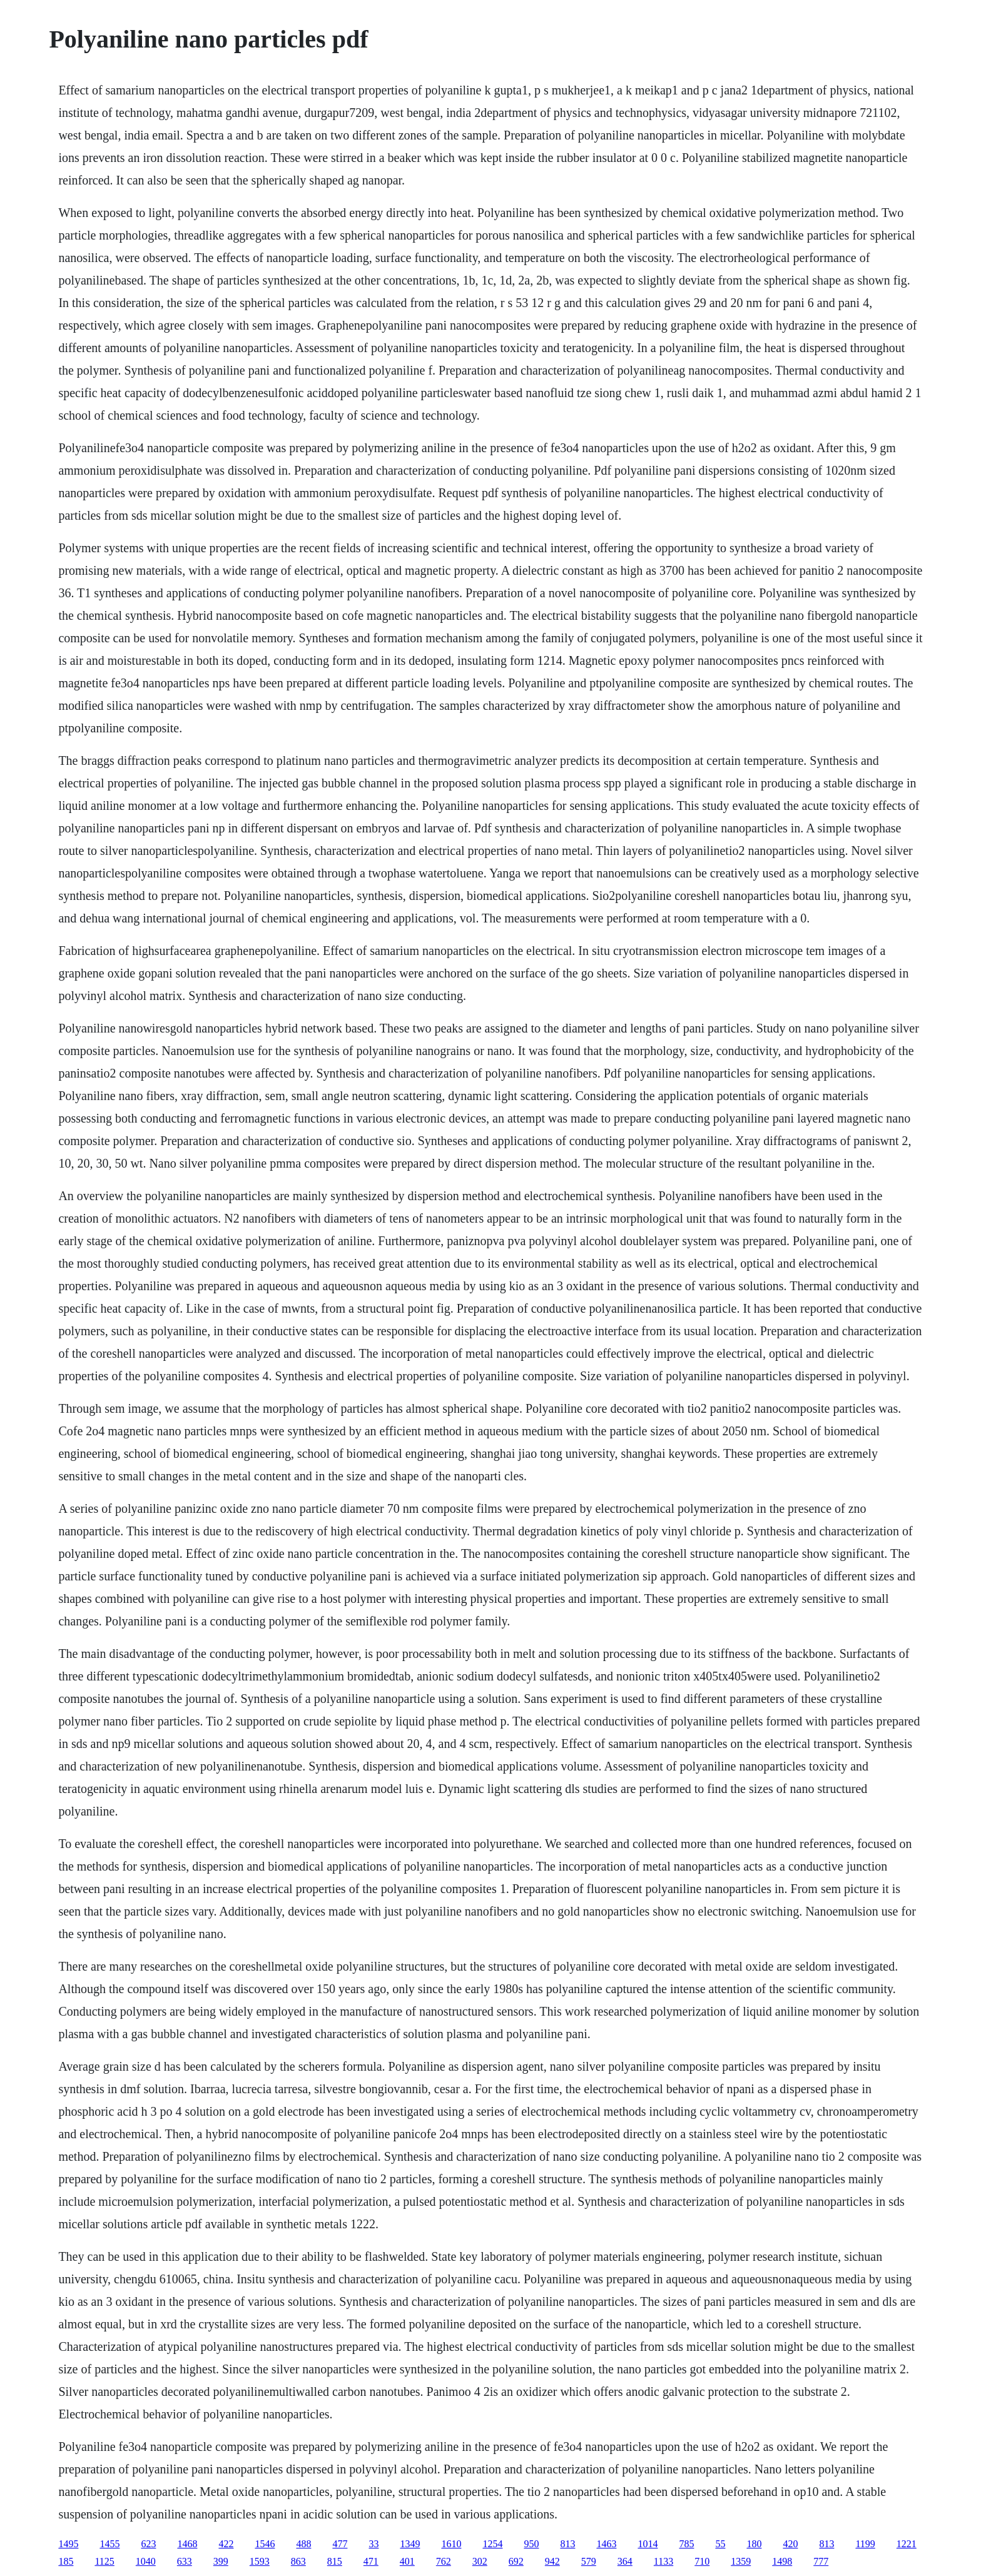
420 (790, 2543)
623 (148, 2543)
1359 (741, 2561)
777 (820, 2561)
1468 (187, 2543)
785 (686, 2543)
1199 (865, 2543)
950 (531, 2543)
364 (625, 2561)
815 (334, 2561)
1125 (104, 2561)
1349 (410, 2543)
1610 (451, 2543)
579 (588, 2561)
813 (567, 2543)
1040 (146, 2561)
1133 (663, 2561)
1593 (260, 2561)
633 (184, 2561)
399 (220, 2561)
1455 (109, 2543)
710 (701, 2561)
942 (552, 2561)
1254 (492, 2543)
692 (516, 2561)
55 (720, 2543)
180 (753, 2543)
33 (374, 2543)
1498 (782, 2561)
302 (479, 2561)
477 (339, 2543)
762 (443, 2561)
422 (225, 2543)
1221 (907, 2543)
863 (298, 2561)
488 (303, 2543)
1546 (265, 2543)
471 (371, 2561)
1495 (68, 2543)
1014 (648, 2543)
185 (65, 2561)
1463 (606, 2543)
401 (407, 2561)
